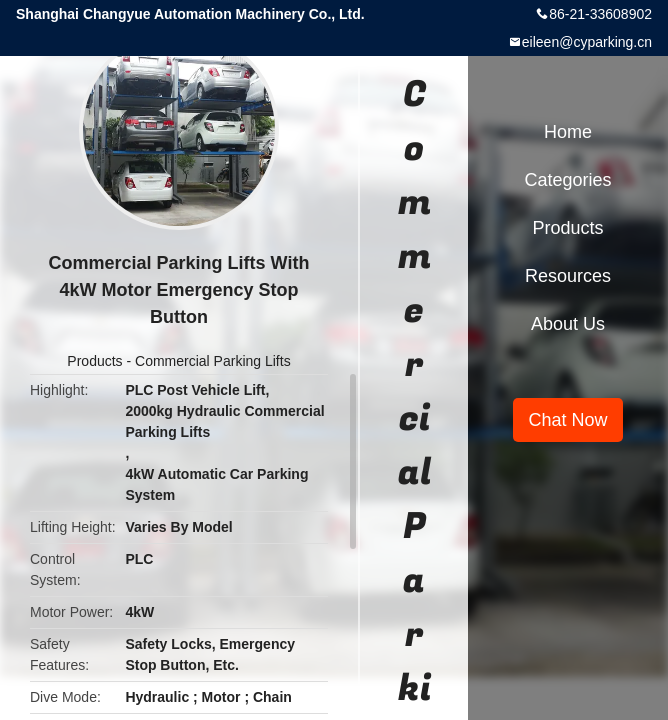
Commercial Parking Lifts (213, 361)
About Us (568, 324)
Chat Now (567, 420)
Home (568, 132)
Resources (568, 276)
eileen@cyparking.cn (587, 42)
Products (94, 361)
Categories (567, 180)
